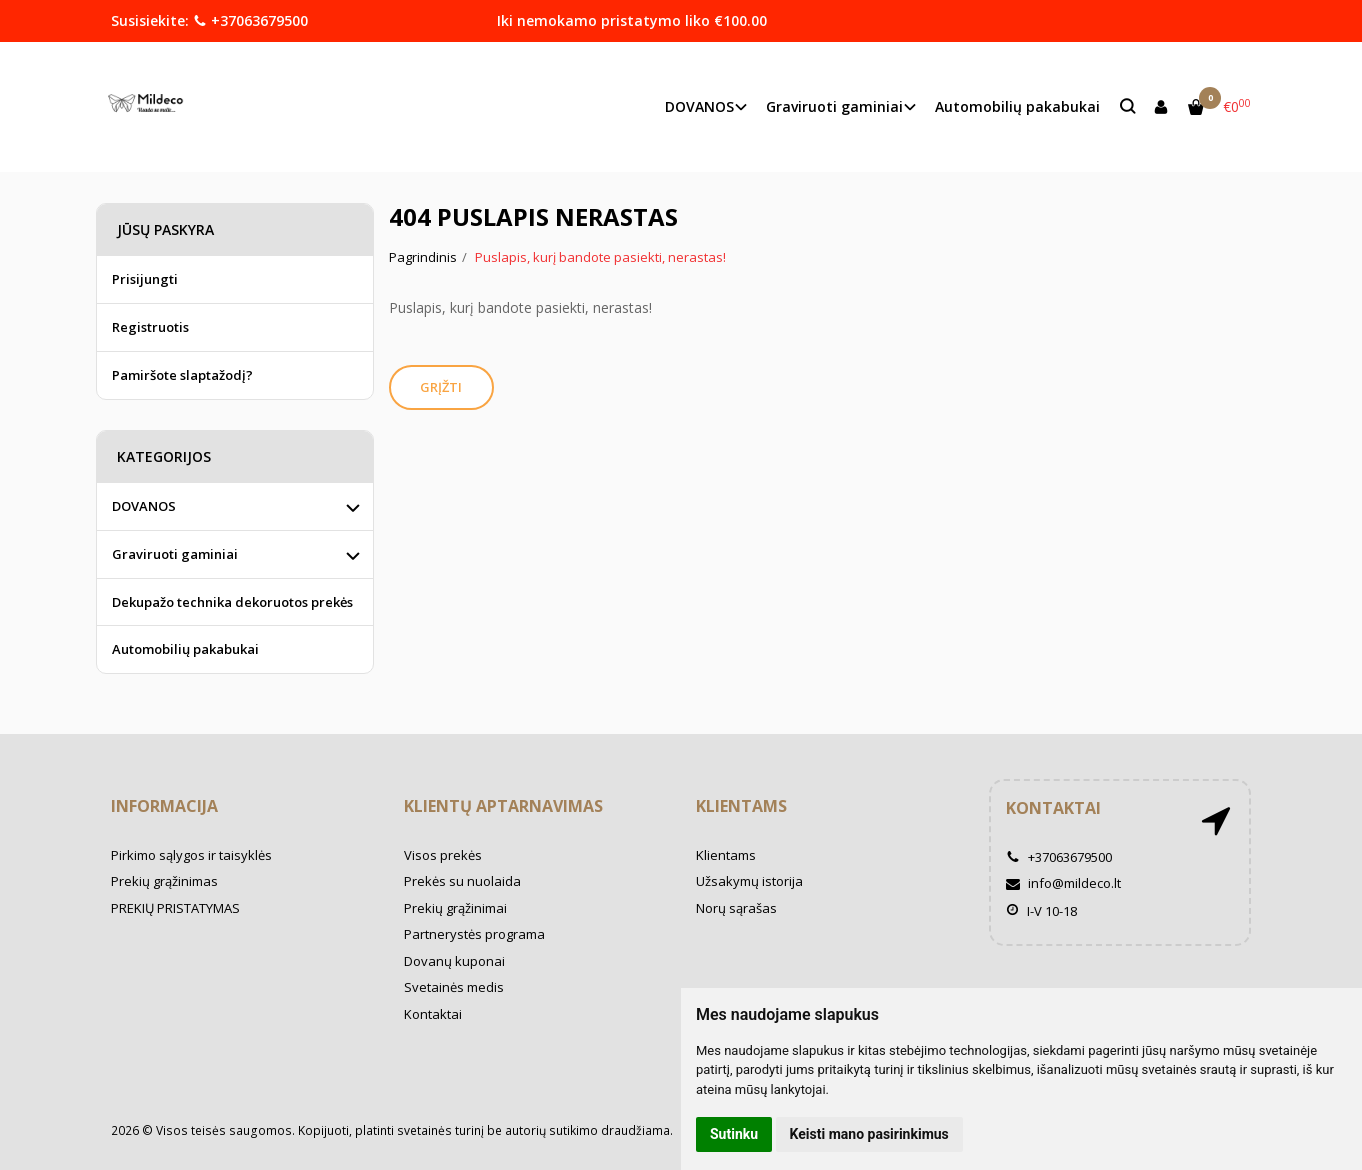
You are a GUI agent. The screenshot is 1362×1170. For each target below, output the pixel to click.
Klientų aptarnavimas (503, 806)
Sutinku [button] (734, 1134)
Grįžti (442, 387)
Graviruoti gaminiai (175, 554)
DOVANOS (144, 506)
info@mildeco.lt (1063, 883)
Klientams (741, 806)
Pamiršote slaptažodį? (182, 375)
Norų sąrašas (736, 908)
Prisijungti (145, 279)
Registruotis (150, 327)
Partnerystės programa (474, 934)
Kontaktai (433, 1014)
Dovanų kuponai (454, 961)
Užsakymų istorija (749, 881)
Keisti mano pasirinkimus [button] (869, 1134)
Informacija (164, 806)
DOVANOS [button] (699, 106)
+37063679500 (250, 20)
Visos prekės (443, 855)
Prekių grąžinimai (455, 908)
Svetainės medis (454, 987)
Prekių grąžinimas (164, 881)
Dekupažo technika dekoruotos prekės (232, 602)
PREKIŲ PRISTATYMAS (175, 908)
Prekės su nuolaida (462, 881)
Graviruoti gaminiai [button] (834, 106)
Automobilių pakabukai (1017, 106)
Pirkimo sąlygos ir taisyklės (191, 855)
